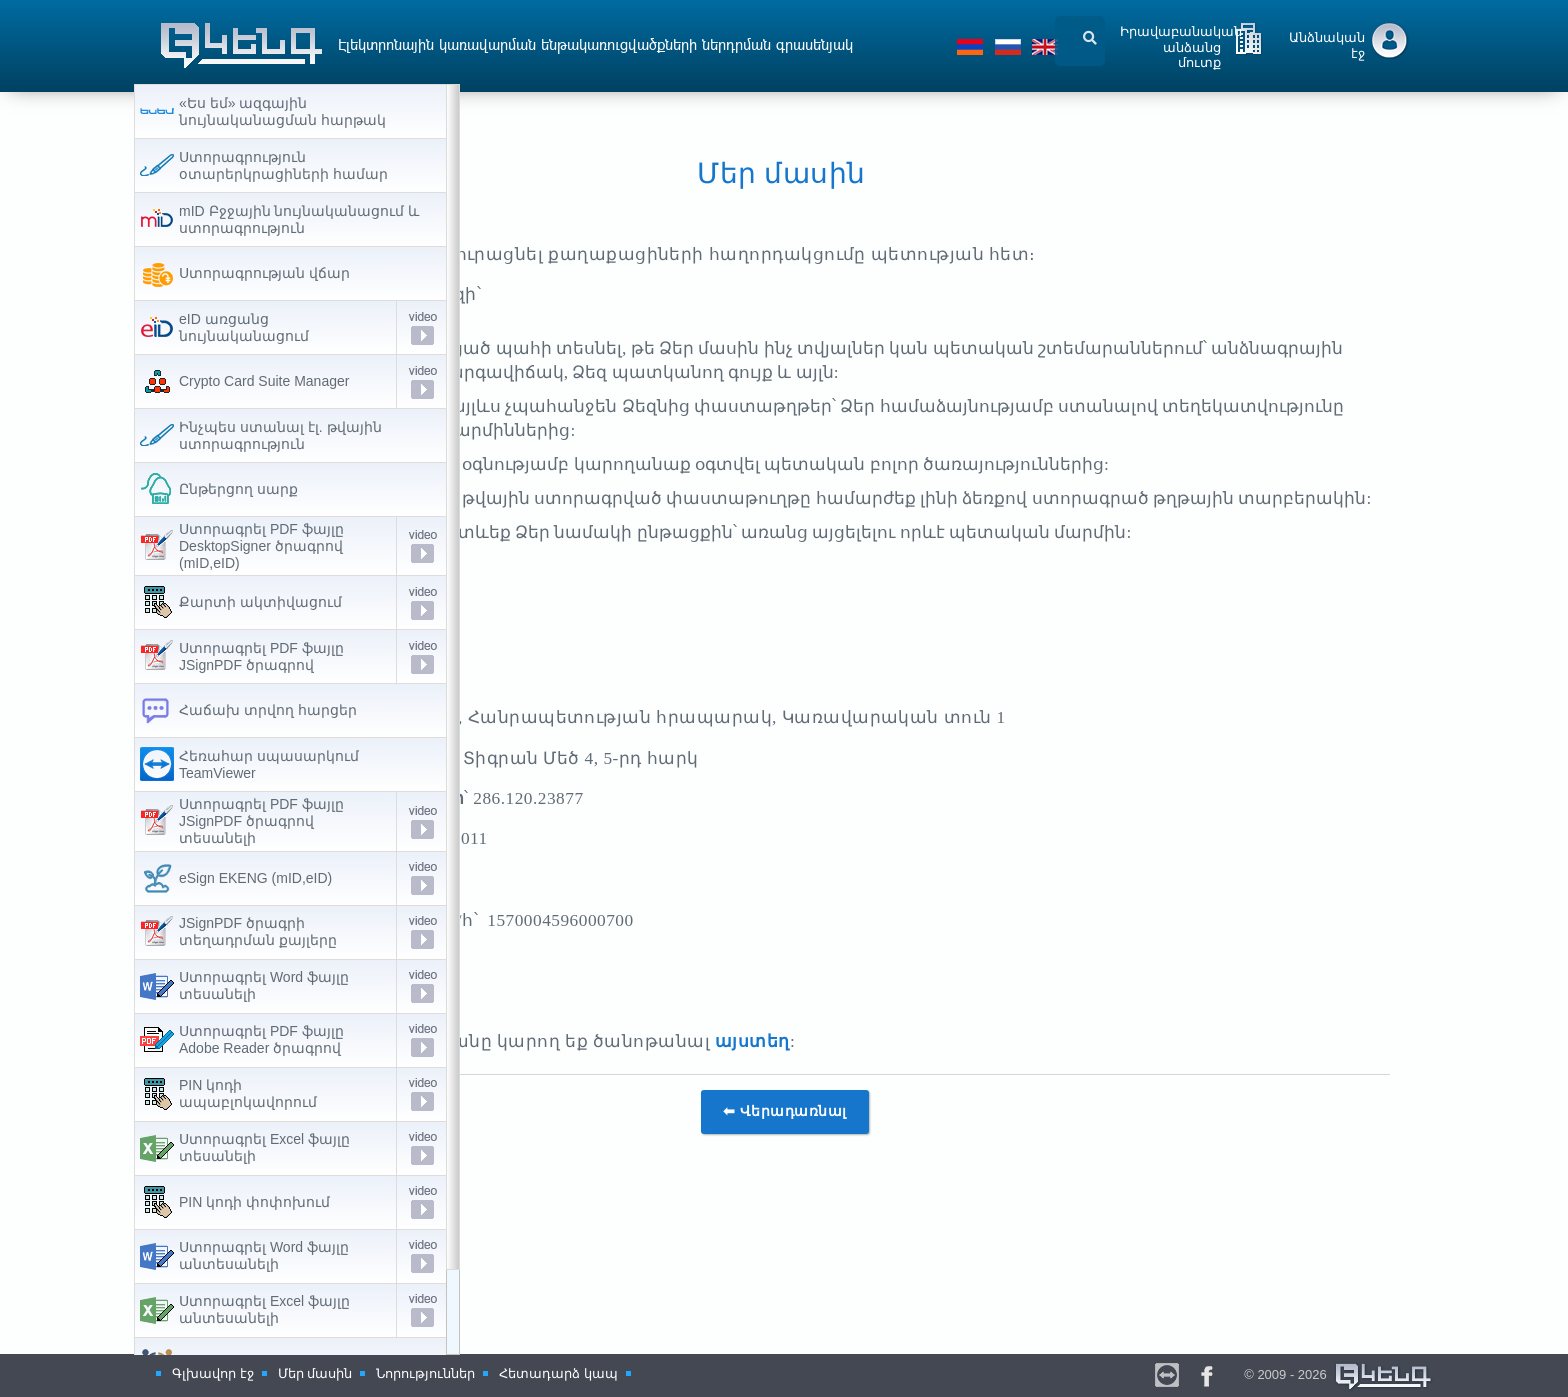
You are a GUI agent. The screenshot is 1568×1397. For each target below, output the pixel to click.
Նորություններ (425, 1373)
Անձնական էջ (1327, 45)
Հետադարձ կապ (558, 1373)
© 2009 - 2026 (1339, 1374)
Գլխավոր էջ (213, 1373)
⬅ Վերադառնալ (947, 1212)
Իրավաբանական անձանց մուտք (1181, 42)
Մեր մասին (315, 1373)
